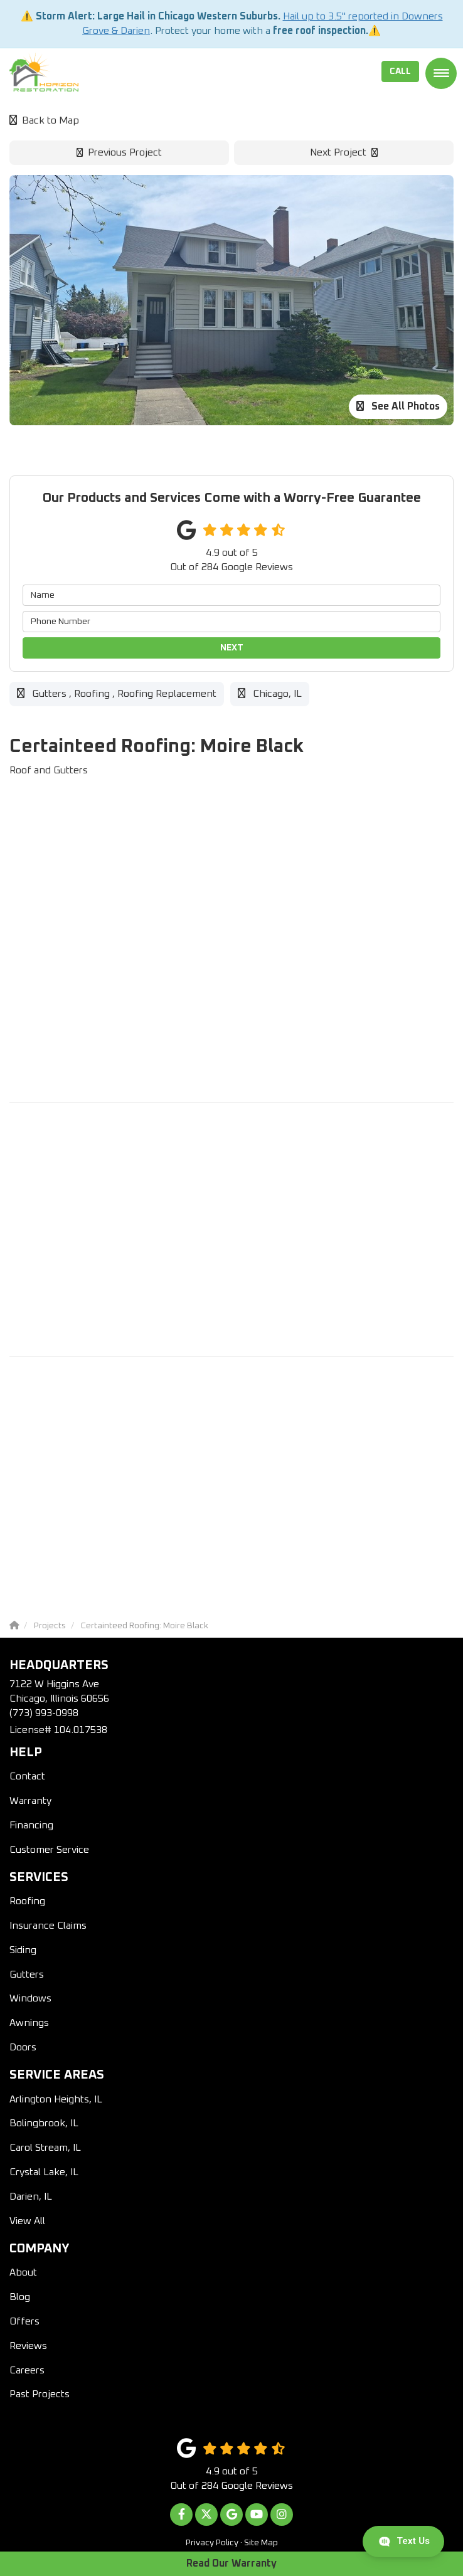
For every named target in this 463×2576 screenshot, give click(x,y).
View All (27, 2221)
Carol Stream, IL (45, 2148)
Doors (22, 2047)
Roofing (27, 1901)
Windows (30, 1998)
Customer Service (49, 1850)
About (23, 2272)
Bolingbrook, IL (43, 2123)
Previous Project (119, 152)
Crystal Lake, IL (43, 2172)
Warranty (30, 1801)
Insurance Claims (48, 1926)
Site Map (261, 2542)
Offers (24, 2321)
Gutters (26, 1974)
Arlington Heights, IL (55, 2099)
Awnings (29, 2023)
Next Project (344, 152)
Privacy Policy (212, 2542)
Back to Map (44, 120)
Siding (22, 1950)
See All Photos (398, 406)
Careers (27, 2370)
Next (231, 648)
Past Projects (39, 2394)
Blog (19, 2297)
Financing (31, 1825)
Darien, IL (30, 2197)
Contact (27, 1776)
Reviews (28, 2346)
